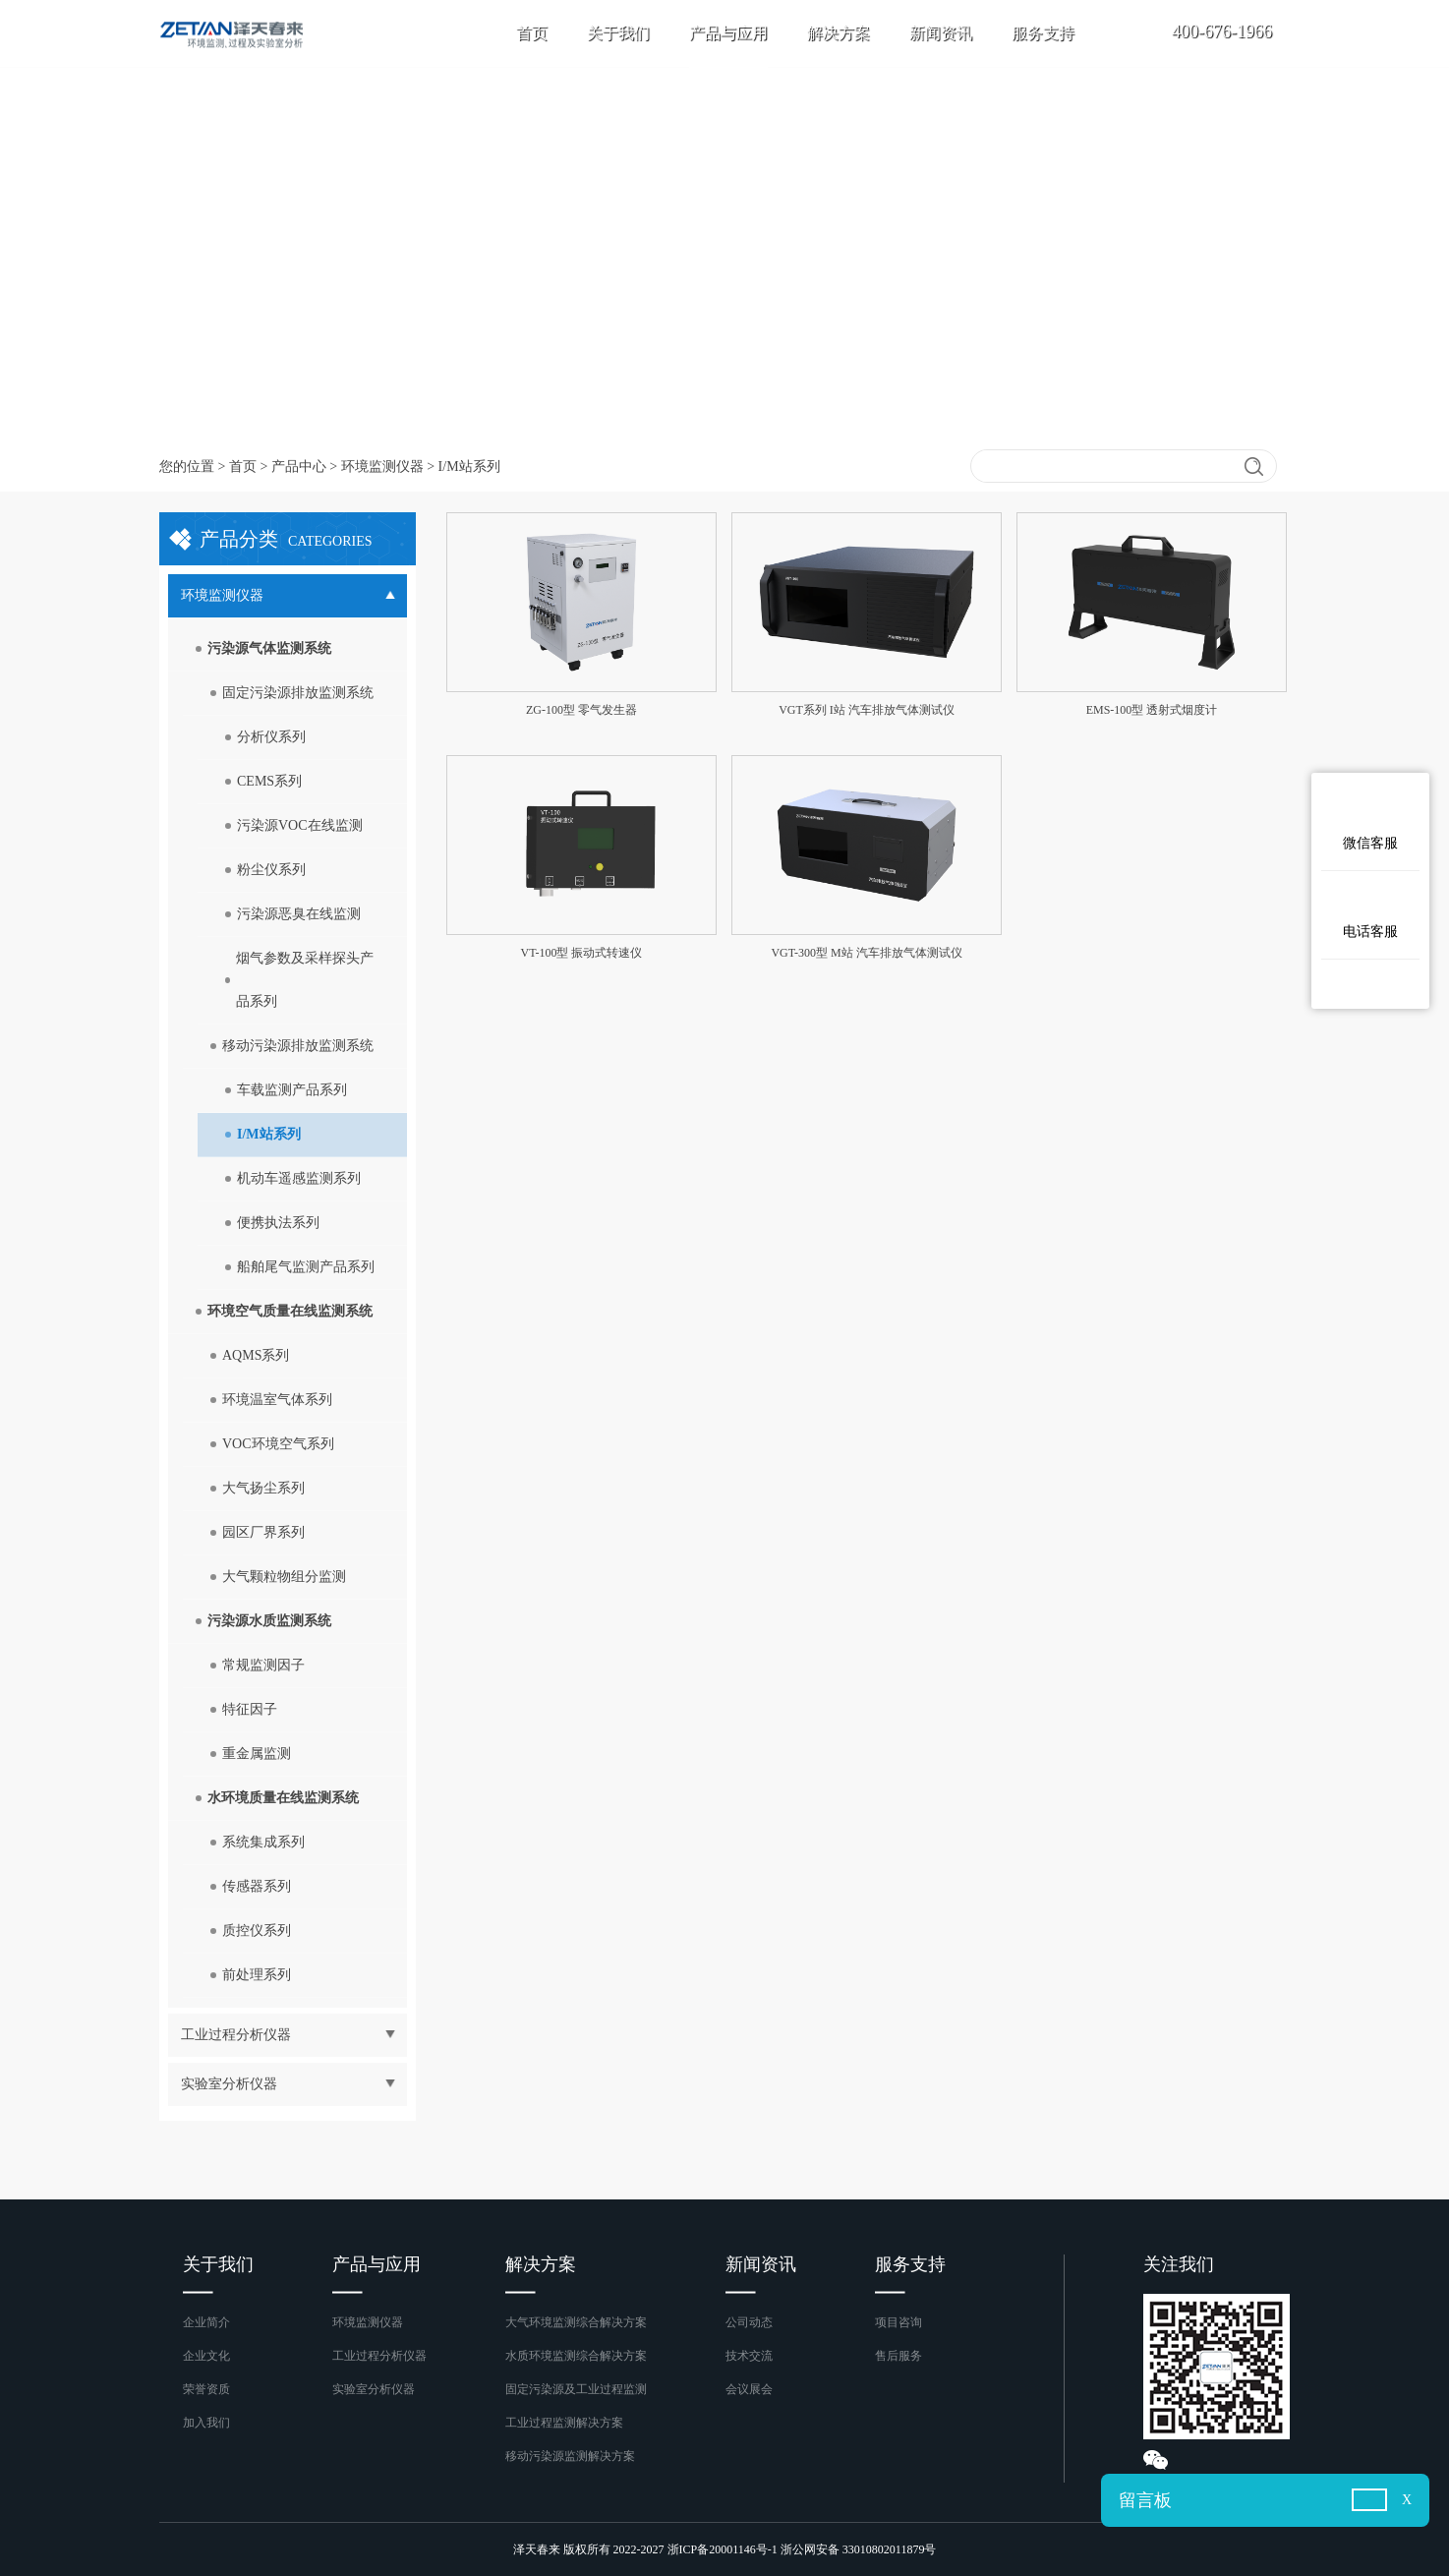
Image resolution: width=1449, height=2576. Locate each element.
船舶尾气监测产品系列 (306, 1266)
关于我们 (618, 33)
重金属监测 (256, 1753)
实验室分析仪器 (373, 2389)
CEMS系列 (269, 781)
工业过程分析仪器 (379, 2356)
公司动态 (749, 2322)
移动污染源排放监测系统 (298, 1045)
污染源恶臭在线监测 (299, 914)
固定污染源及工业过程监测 (576, 2389)
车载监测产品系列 (292, 1090)
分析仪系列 (271, 737)
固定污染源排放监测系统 (298, 692)
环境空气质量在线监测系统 (290, 1311)
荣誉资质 (206, 2389)
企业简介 (206, 2322)
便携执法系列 (278, 1222)
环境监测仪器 (382, 466)
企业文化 (206, 2356)
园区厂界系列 (263, 1532)
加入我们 (206, 2423)
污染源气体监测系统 (269, 648)
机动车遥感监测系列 (299, 1178)
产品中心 (298, 466)
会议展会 (749, 2389)
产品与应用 (728, 33)
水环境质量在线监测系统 (283, 1797)
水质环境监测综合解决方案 (576, 2356)
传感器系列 (256, 1886)
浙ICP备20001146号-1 (722, 2549)
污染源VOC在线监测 (300, 825)
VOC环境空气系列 (278, 1443)
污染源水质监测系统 (269, 1620)
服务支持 (1043, 33)
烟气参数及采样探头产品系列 (305, 980)
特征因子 (249, 1709)
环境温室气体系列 (277, 1399)
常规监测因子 (263, 1665)
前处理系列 (256, 1974)
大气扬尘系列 (263, 1488)
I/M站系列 (269, 1134)
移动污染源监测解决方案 (570, 2456)
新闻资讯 (940, 33)
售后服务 (898, 2356)
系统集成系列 (263, 1842)
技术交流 (749, 2356)
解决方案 (838, 33)
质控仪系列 (256, 1930)
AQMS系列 (255, 1355)
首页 (532, 33)
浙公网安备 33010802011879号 (859, 2549)
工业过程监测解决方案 (564, 2423)
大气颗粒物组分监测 (284, 1576)
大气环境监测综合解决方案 (576, 2322)
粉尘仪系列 (271, 869)
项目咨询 (898, 2322)
